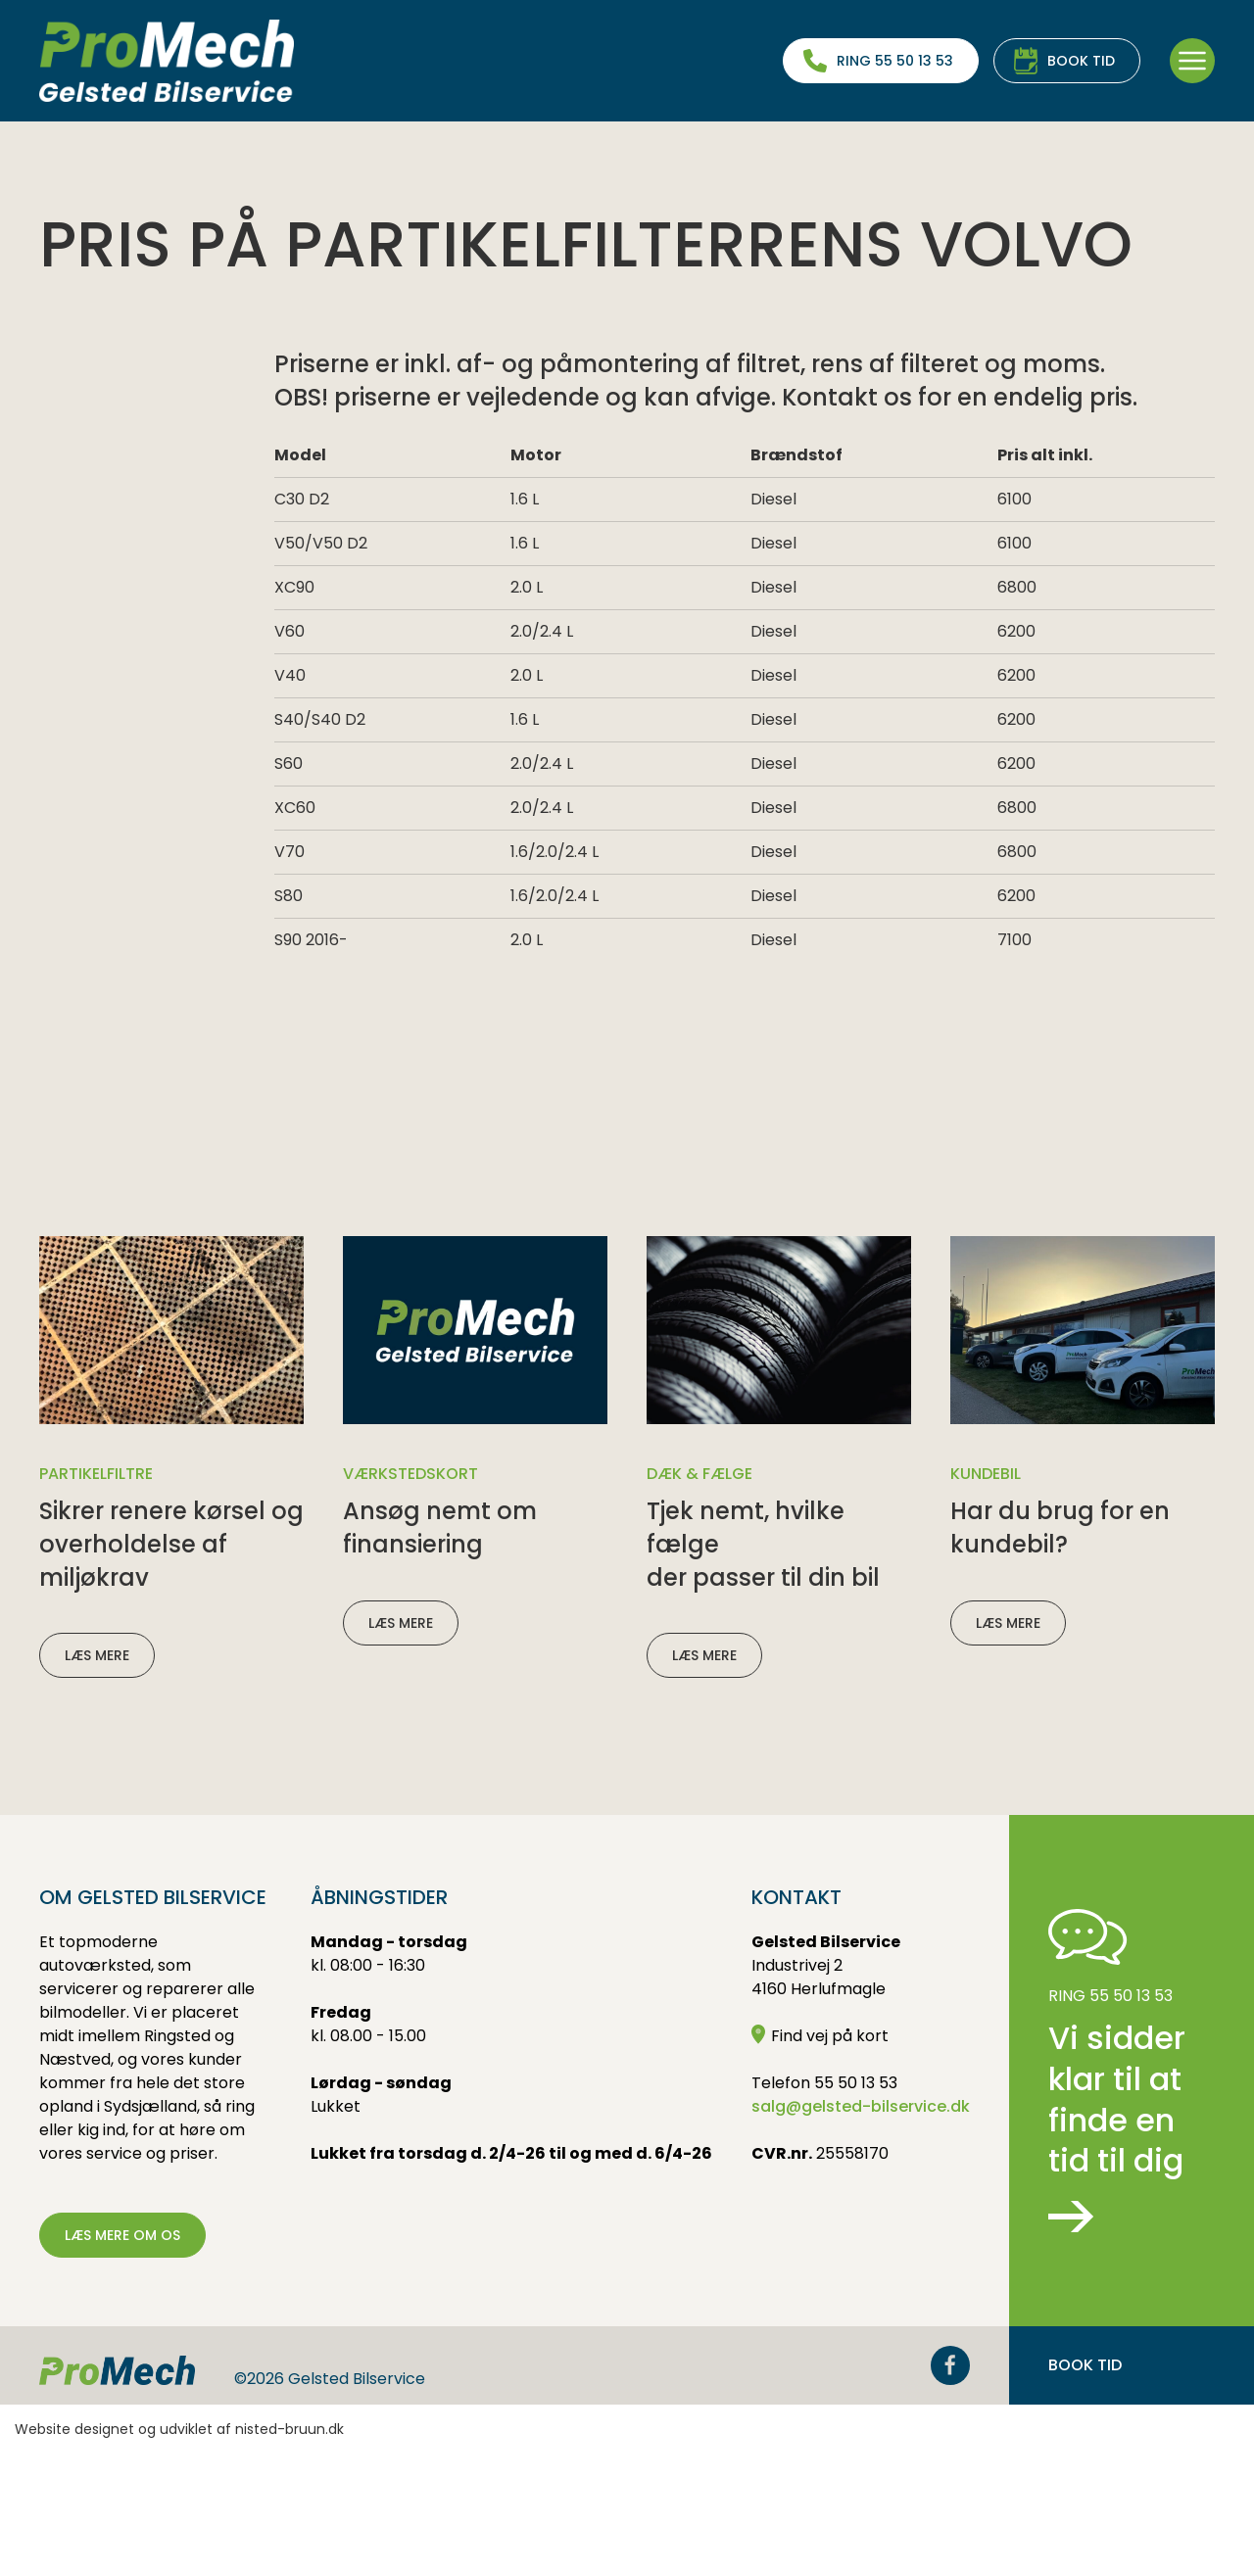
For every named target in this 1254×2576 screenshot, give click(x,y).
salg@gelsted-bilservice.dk (860, 2228)
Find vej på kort (820, 2157)
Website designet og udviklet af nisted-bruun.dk (179, 2550)
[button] (1192, 60)
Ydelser (71, 172)
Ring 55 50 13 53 (895, 61)
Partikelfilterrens (196, 172)
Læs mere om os (122, 2356)
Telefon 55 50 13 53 (824, 2204)
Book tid (1081, 61)
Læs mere (97, 1777)
